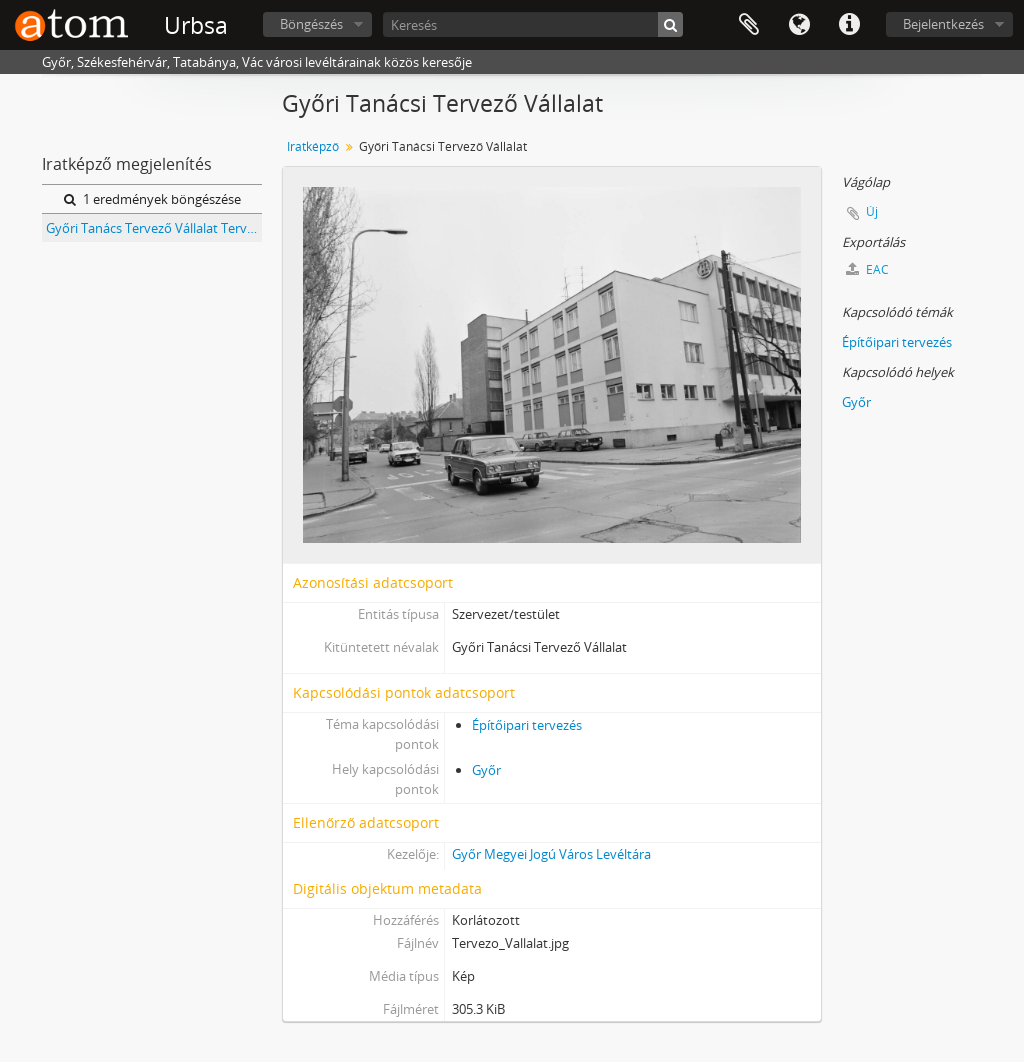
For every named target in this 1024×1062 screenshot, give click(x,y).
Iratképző (313, 146)
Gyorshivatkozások (849, 25)
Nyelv (799, 25)
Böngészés (311, 24)
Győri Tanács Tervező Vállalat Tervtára (154, 228)
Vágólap (749, 25)
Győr (486, 770)
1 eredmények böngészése (152, 199)
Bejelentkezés (943, 24)
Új (872, 211)
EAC (867, 269)
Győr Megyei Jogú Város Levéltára (551, 854)
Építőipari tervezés (527, 725)
